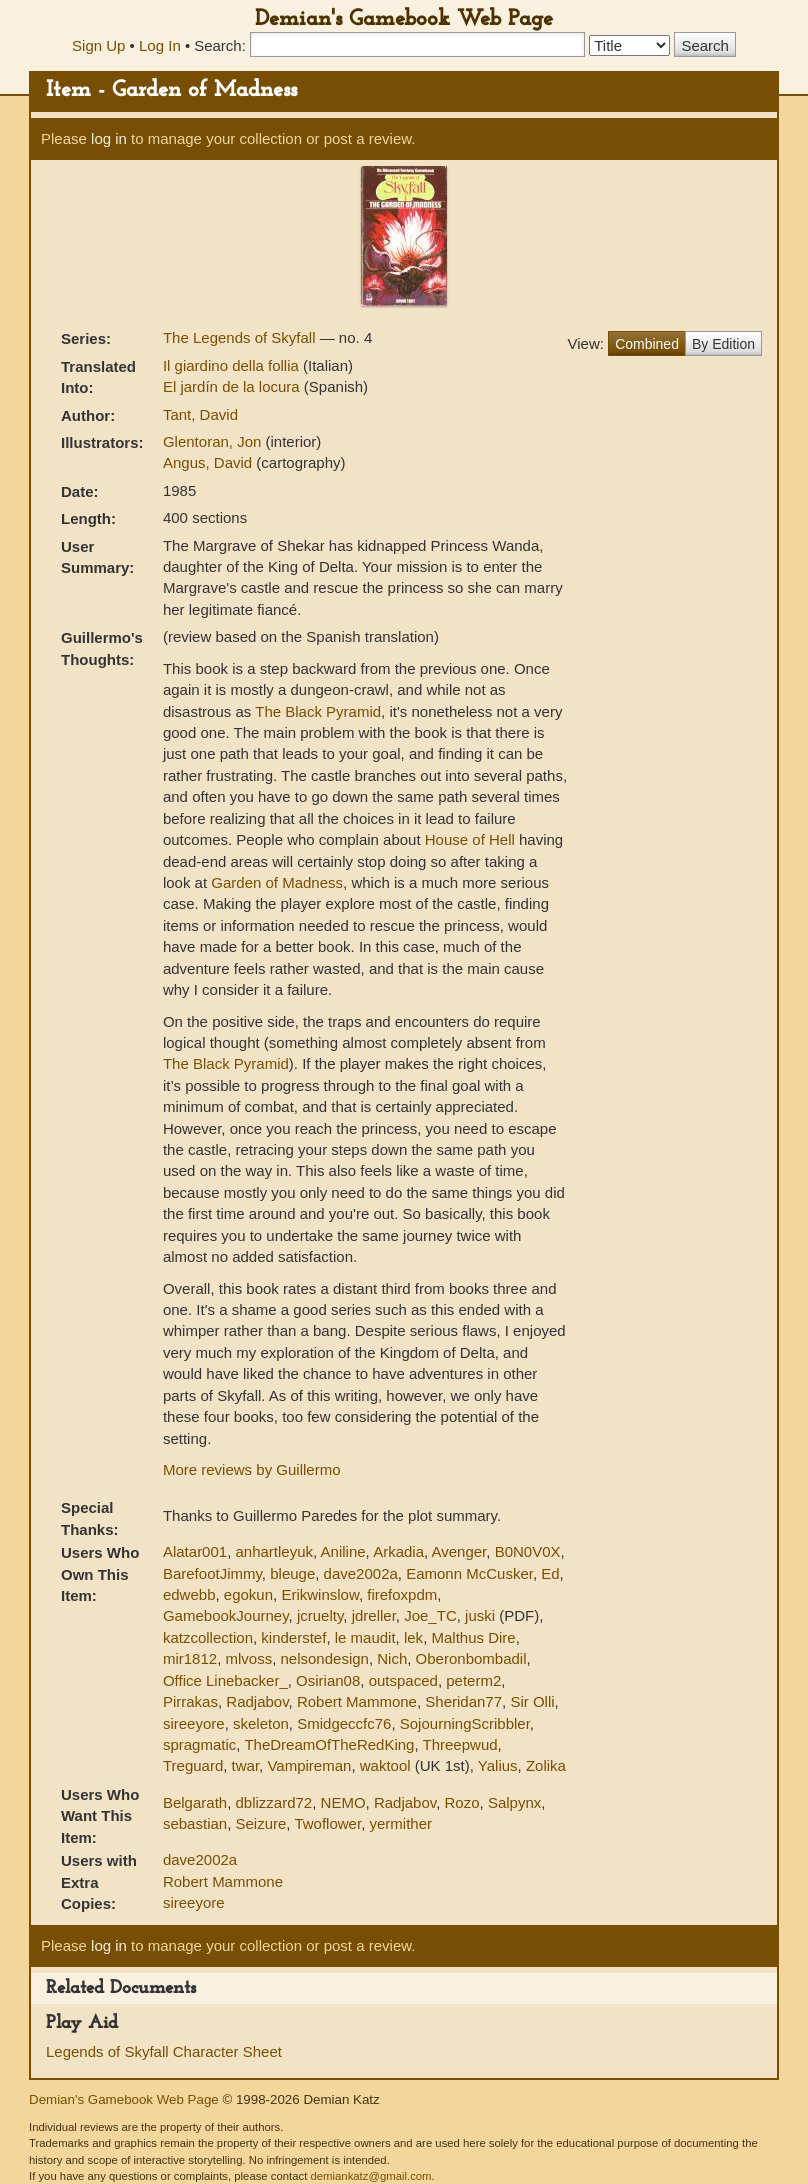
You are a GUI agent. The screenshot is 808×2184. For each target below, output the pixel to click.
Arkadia (398, 1551)
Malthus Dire (473, 1637)
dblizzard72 (274, 1802)
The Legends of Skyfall (241, 337)
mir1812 (190, 1658)
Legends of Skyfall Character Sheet (164, 2051)
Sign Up (98, 45)
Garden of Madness (277, 882)
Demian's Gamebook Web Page (404, 19)
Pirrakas (190, 1701)
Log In (160, 45)
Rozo (462, 1802)
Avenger (459, 1551)
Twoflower (327, 1823)
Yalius (498, 1765)
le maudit (365, 1637)
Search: (220, 45)
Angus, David (209, 462)
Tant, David (200, 414)
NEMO (343, 1802)
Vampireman (309, 1765)
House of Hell (470, 839)
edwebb (189, 1594)
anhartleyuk (275, 1551)
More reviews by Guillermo (252, 1469)
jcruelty (320, 1615)
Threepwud (460, 1744)
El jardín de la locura (233, 386)
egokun (248, 1594)
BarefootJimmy (212, 1573)
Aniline (343, 1551)
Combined (647, 344)
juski (480, 1615)
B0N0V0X (528, 1551)
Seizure (261, 1823)
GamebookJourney (226, 1615)
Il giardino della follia (233, 365)
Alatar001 (195, 1551)
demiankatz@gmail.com (370, 2176)
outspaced (403, 1680)
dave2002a (361, 1573)
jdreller (374, 1615)
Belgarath (195, 1802)
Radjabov (257, 1701)
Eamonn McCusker (469, 1573)
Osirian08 (328, 1680)
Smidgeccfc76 (344, 1723)
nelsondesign (325, 1658)
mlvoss (248, 1658)
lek (413, 1637)
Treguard (193, 1765)
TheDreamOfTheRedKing (329, 1744)
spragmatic (199, 1744)
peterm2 (473, 1680)
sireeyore (194, 1723)
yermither (400, 1823)
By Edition (723, 344)
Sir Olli (532, 1701)
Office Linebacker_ (225, 1680)
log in (109, 138)
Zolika (546, 1765)
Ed (550, 1573)
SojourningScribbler (465, 1723)
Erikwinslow (320, 1594)
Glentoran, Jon (214, 441)
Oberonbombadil (471, 1658)
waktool (385, 1765)
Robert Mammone (357, 1701)
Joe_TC (430, 1615)
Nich (392, 1658)
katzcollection (208, 1637)
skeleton (261, 1723)
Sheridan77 (463, 1701)
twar (246, 1765)
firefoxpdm (402, 1594)
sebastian (195, 1823)
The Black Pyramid (318, 711)
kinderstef (293, 1637)
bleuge (292, 1573)
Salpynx (514, 1802)
